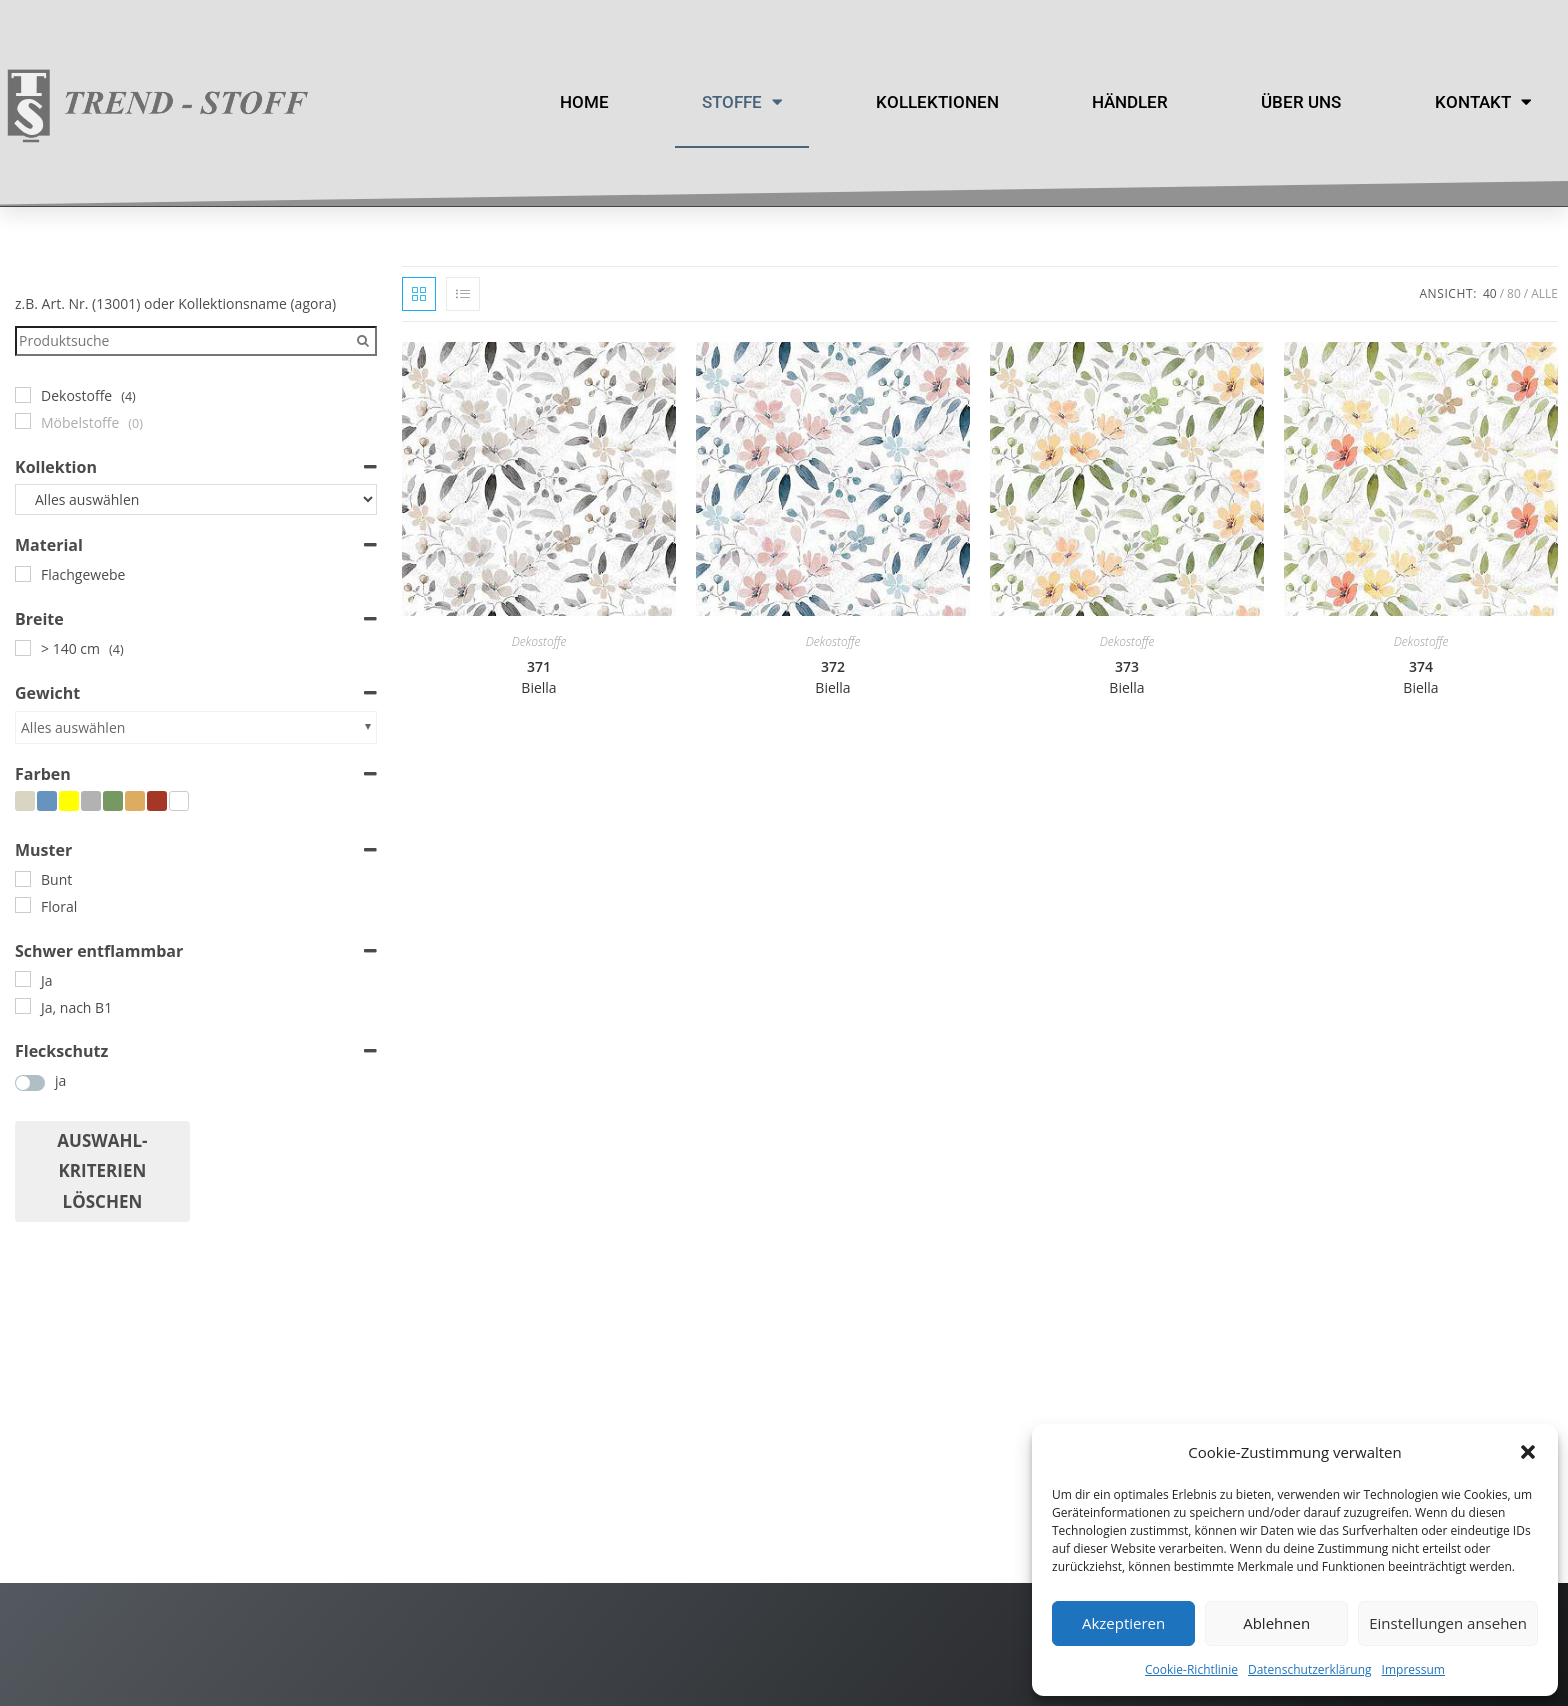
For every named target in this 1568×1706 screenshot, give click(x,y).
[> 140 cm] (23, 648)
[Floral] (23, 905)
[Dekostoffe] (23, 395)
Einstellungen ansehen (1448, 1623)
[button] (1528, 1452)
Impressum (1413, 1669)
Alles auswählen (73, 727)
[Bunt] (23, 879)
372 (832, 677)
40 (1490, 293)
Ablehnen (1276, 1623)
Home (584, 102)
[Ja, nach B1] (23, 1006)
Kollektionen (937, 102)
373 (1126, 677)
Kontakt (1483, 102)
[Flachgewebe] (23, 574)
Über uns (1301, 102)
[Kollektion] (196, 500)
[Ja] (23, 979)
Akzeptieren (1123, 1623)
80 (1514, 293)
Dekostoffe (539, 641)
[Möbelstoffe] (23, 421)
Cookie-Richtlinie (1191, 1669)
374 (1420, 677)
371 (538, 677)
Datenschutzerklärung (1310, 1669)
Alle (1544, 293)
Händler (1130, 102)
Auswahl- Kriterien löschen (102, 1171)
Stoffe (742, 102)
